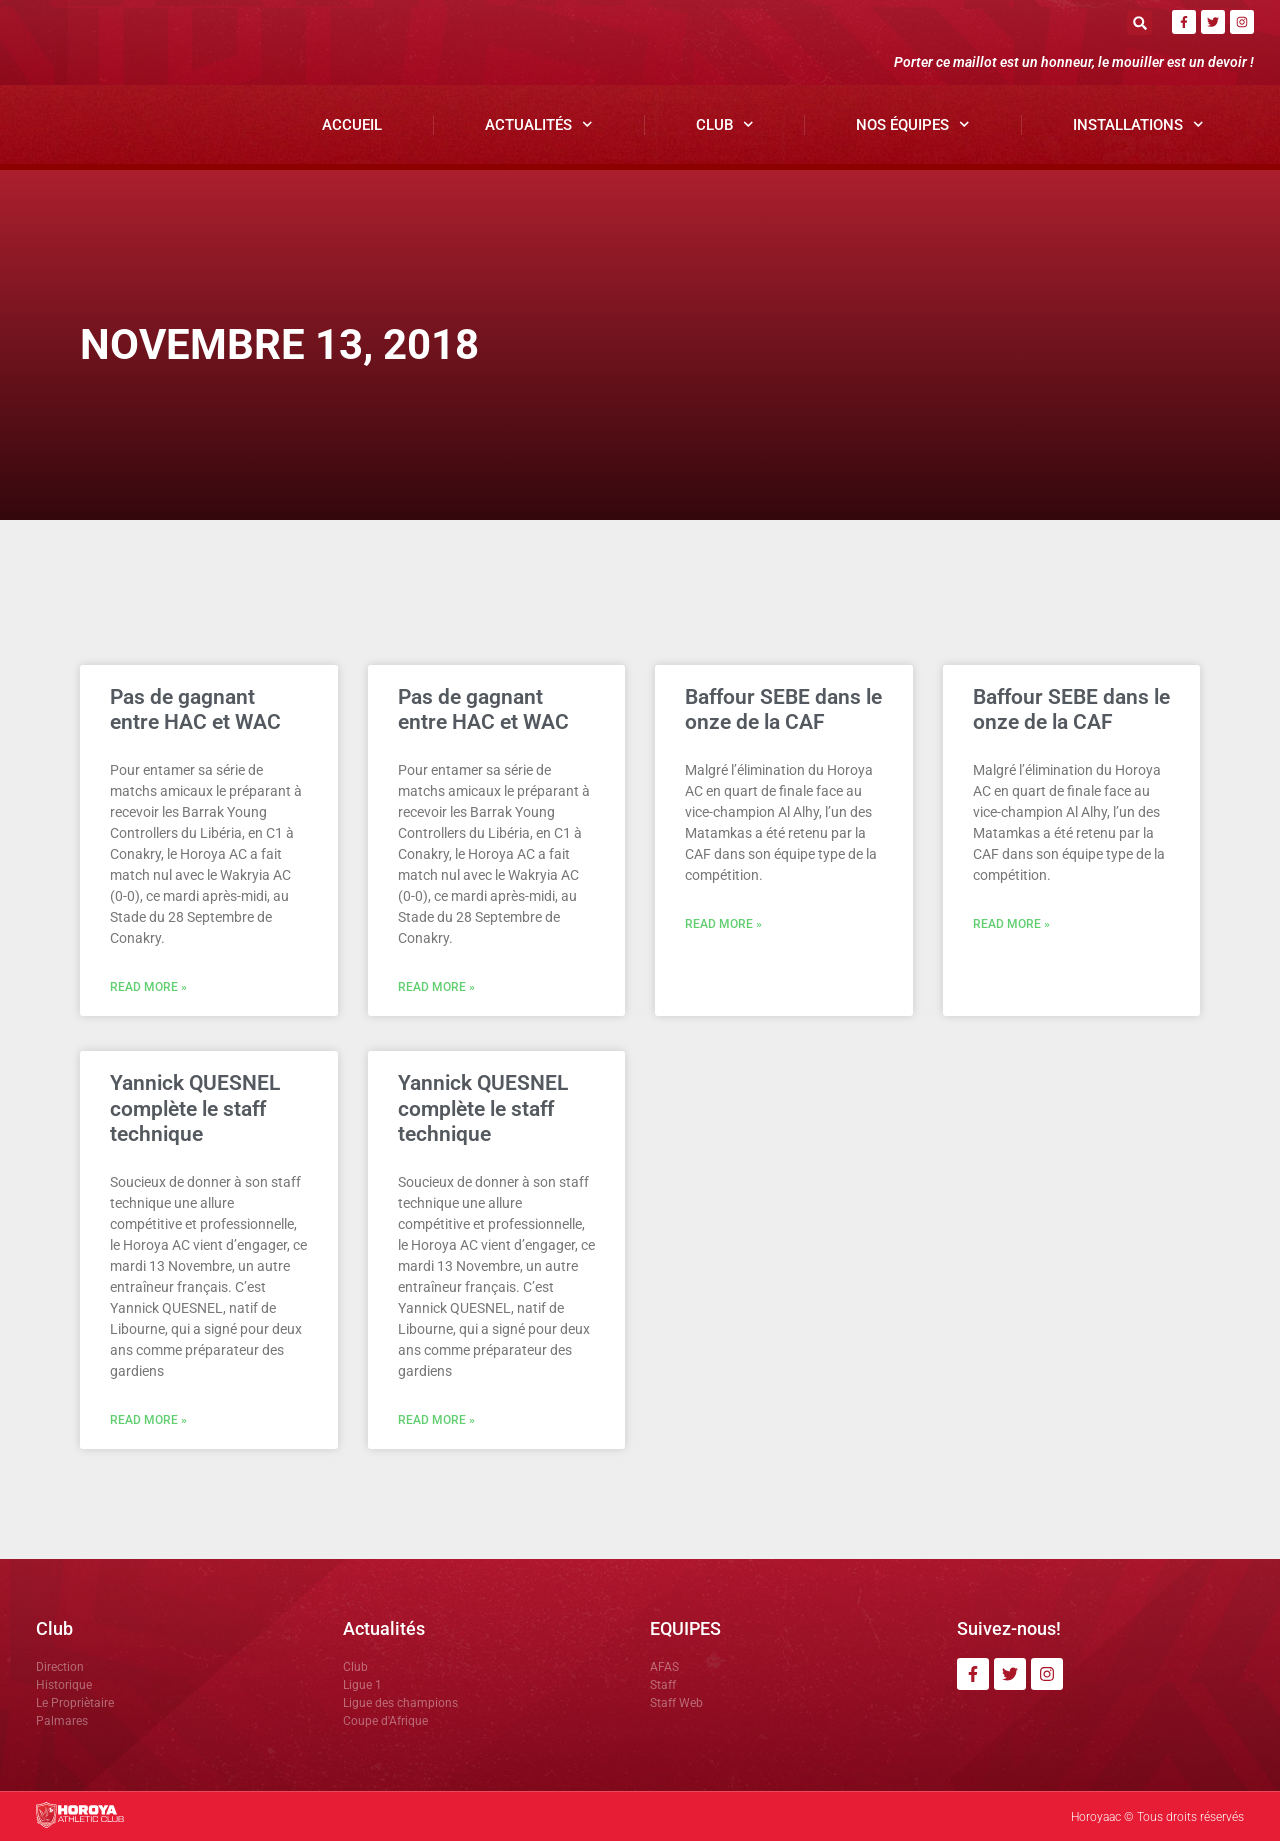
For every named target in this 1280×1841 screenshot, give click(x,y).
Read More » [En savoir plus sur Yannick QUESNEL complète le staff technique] (148, 1420)
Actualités (539, 124)
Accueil (352, 125)
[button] (1139, 22)
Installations (1138, 124)
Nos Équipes (913, 124)
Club (725, 124)
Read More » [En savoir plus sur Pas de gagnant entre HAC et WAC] (148, 987)
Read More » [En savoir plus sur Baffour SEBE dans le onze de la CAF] (723, 924)
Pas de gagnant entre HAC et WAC (195, 709)
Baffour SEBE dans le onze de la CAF (783, 709)
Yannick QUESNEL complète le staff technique (195, 1108)
